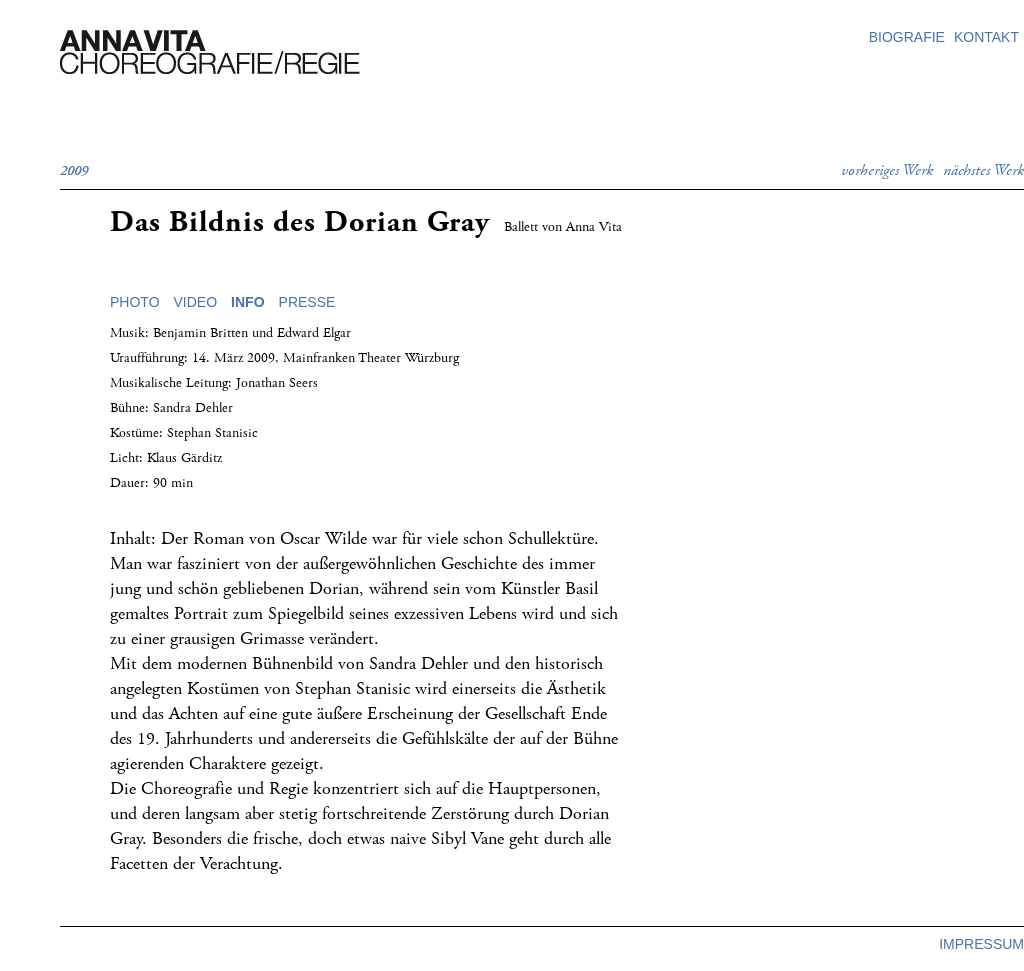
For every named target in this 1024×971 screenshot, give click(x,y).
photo (135, 302)
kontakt (986, 37)
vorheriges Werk (887, 170)
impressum (981, 944)
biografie (907, 37)
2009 (74, 171)
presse (307, 302)
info (247, 302)
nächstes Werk (983, 170)
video (196, 302)
